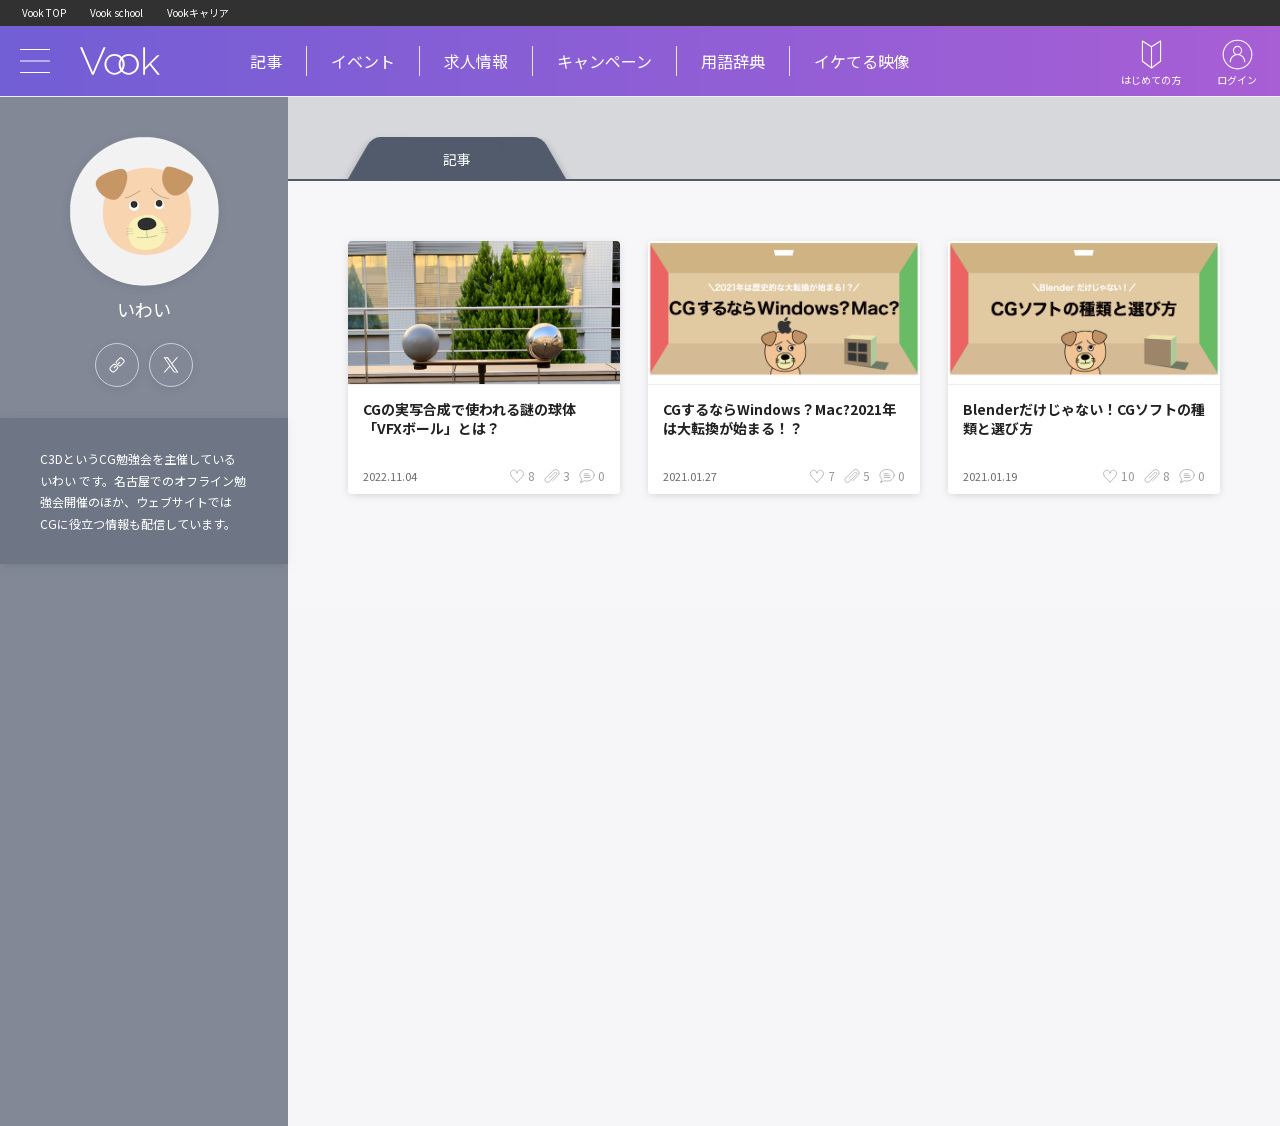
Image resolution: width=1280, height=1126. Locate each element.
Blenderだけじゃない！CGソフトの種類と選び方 (1084, 419)
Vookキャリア (198, 12)
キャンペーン (604, 61)
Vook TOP (44, 12)
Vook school (116, 12)
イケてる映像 (862, 61)
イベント (363, 61)
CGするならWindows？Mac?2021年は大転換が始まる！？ (779, 419)
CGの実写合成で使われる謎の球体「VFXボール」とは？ (469, 419)
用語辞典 (733, 61)
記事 (266, 61)
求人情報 (476, 61)
